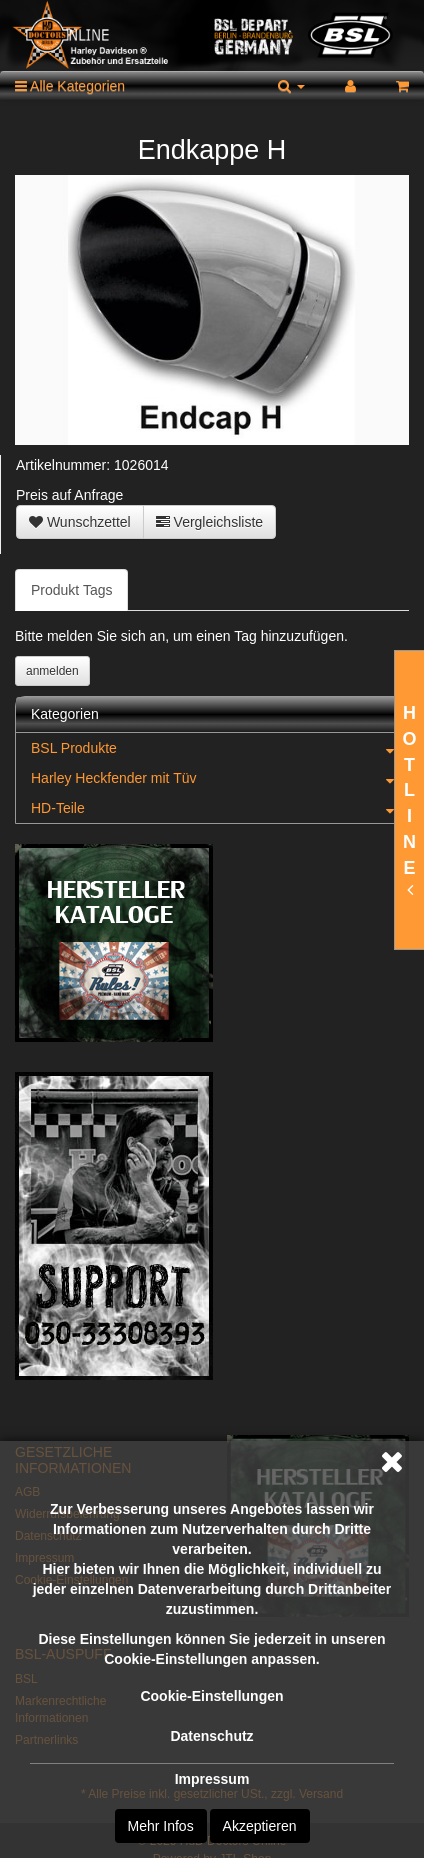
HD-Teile (219, 808)
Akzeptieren (260, 1826)
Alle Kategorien (70, 86)
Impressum (212, 1779)
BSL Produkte (219, 748)
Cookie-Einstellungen (211, 1696)
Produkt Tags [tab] (71, 590)
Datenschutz (211, 1736)
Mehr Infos (161, 1826)
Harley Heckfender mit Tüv (219, 778)
